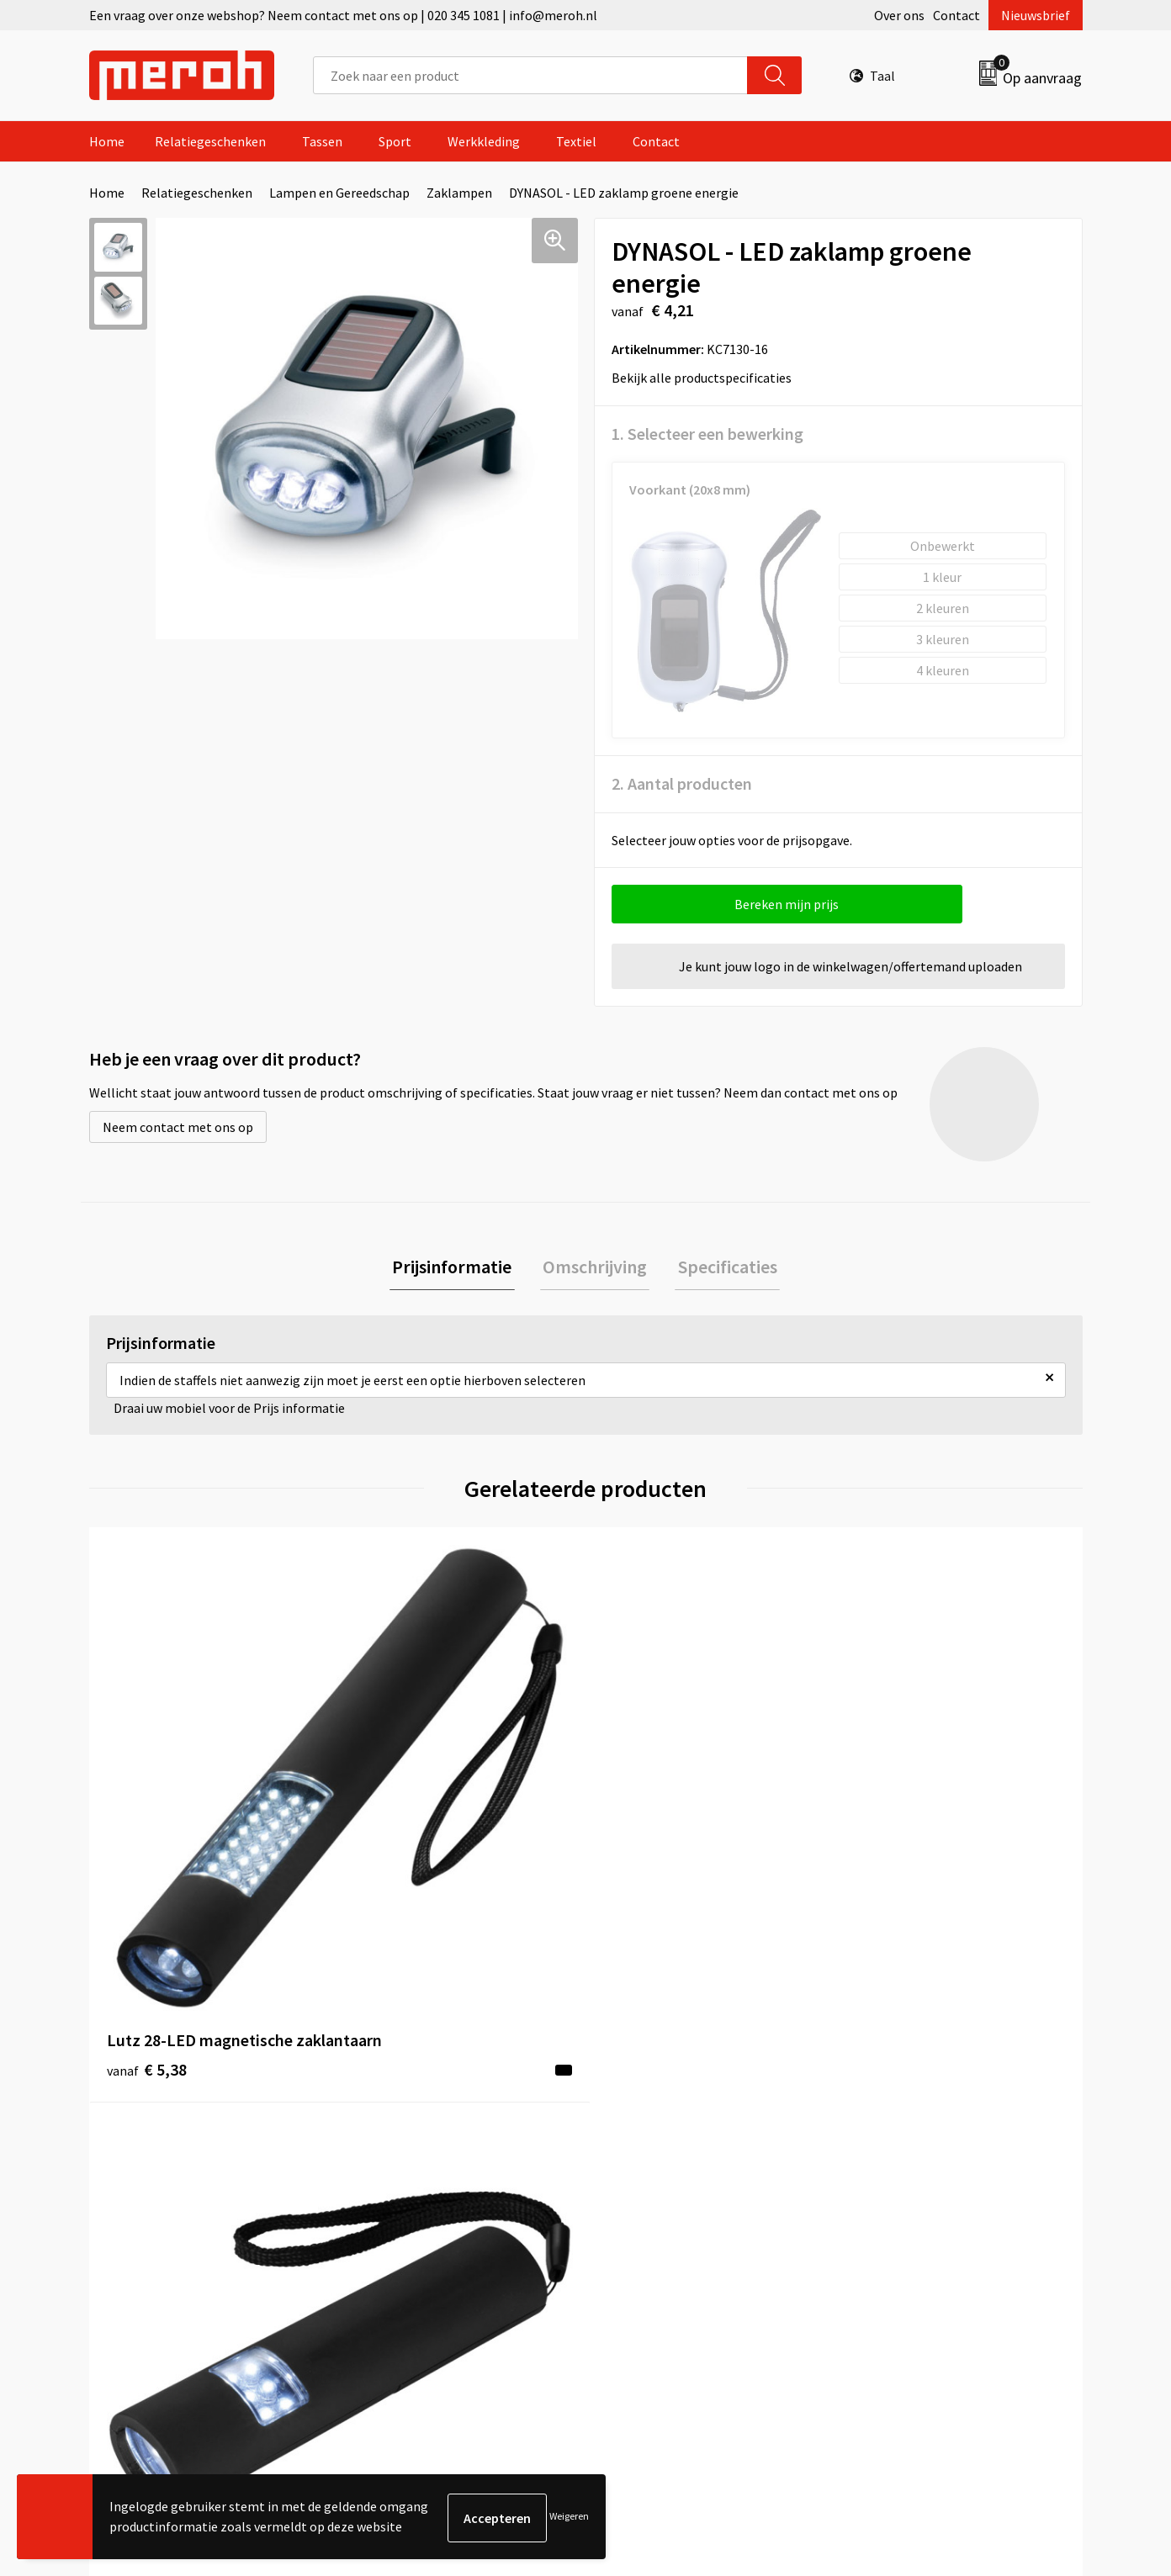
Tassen (322, 141)
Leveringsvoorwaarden (917, 2124)
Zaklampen (459, 192)
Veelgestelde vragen (418, 2149)
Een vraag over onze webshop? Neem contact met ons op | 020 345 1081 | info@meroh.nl (343, 15)
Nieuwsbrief (1035, 15)
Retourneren (644, 2124)
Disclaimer (883, 2201)
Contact (956, 15)
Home (107, 141)
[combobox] (530, 75)
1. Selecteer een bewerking (707, 433)
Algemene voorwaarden (920, 2098)
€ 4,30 (395, 1844)
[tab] (457, 1268)
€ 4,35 (891, 1844)
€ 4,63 (643, 1844)
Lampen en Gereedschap (339, 192)
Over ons (899, 15)
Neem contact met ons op (178, 1127)
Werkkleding (484, 141)
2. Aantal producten (682, 783)
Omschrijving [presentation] (595, 1267)
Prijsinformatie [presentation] (457, 1267)
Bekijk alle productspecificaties (707, 377)
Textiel (576, 141)
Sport (395, 141)
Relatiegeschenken (210, 141)
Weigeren (569, 2517)
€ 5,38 (147, 1844)
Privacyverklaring (902, 2174)
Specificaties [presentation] (721, 1267)
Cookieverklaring (901, 2149)
